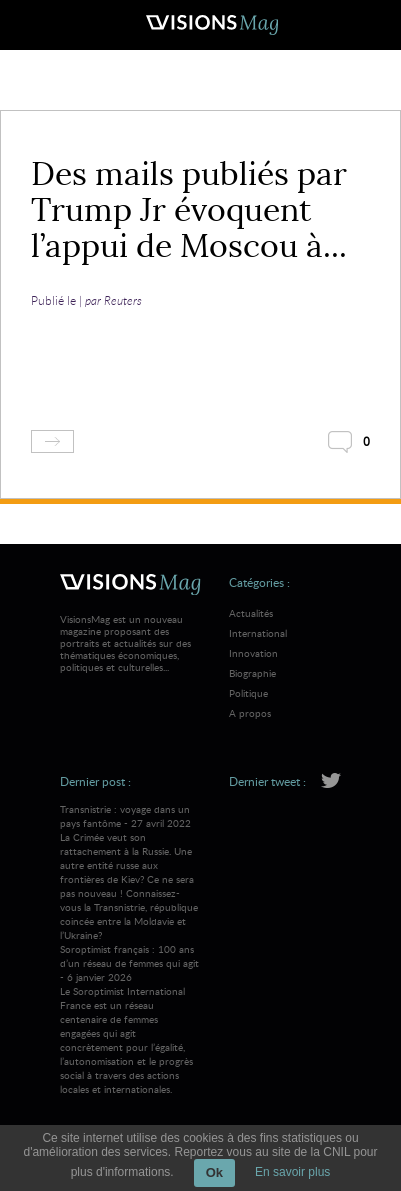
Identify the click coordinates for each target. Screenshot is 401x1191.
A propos (250, 713)
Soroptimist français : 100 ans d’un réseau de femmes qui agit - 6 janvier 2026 (130, 1019)
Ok (214, 1172)
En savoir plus (292, 1172)
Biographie (252, 673)
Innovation (253, 653)
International (258, 633)
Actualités (251, 613)
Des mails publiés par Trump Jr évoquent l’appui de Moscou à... (189, 210)
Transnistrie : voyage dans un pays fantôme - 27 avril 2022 (130, 872)
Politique (248, 693)
